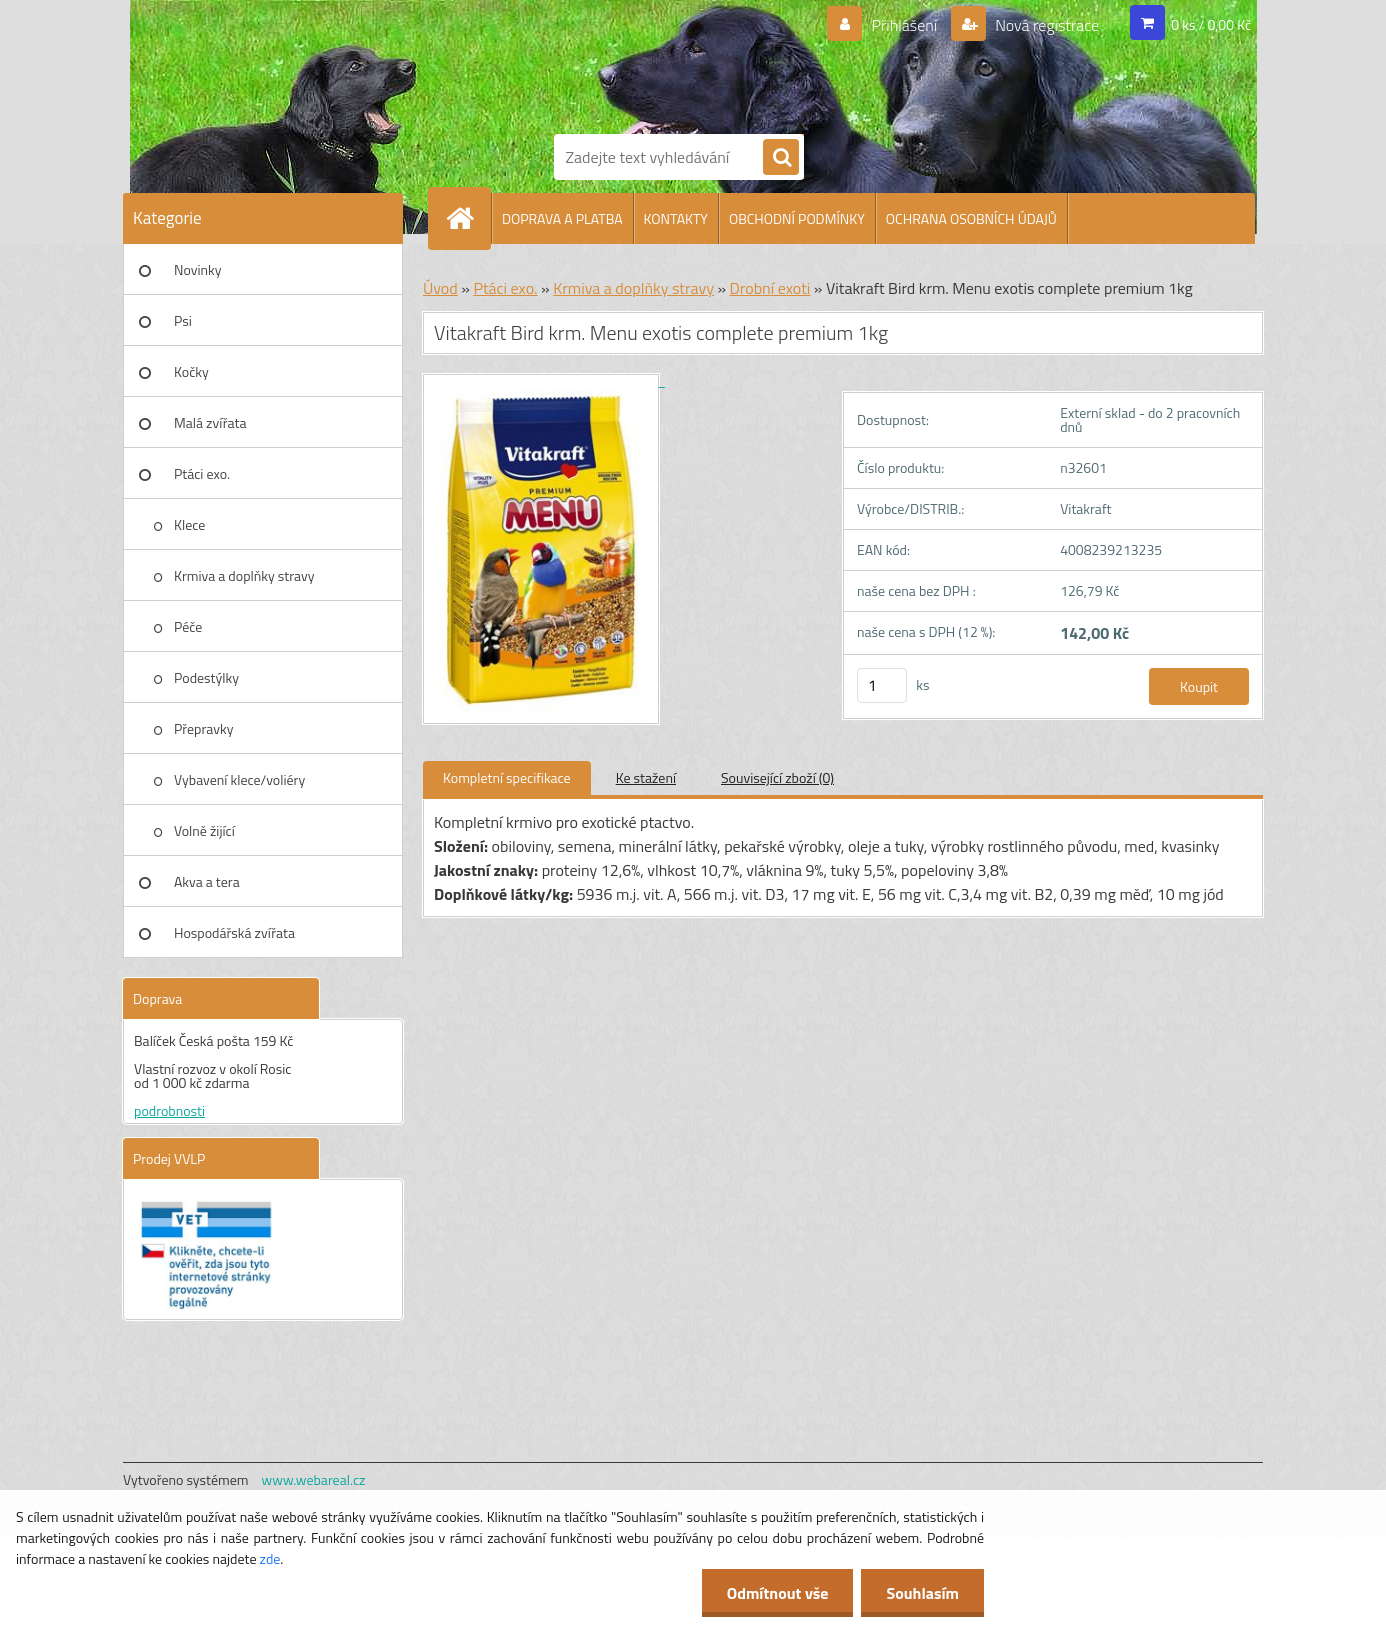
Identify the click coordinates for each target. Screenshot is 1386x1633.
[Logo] (623, 63)
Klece (189, 524)
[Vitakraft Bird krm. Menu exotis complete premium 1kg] (544, 380)
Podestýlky (206, 677)
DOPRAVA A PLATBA (562, 218)
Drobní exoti (770, 288)
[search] (781, 158)
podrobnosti (169, 1110)
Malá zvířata (210, 422)
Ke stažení (646, 777)
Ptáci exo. (202, 473)
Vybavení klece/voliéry (239, 779)
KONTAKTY (676, 218)
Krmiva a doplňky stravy (244, 575)
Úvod (440, 288)
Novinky (197, 269)
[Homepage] (468, 218)
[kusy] (882, 685)
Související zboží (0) (777, 777)
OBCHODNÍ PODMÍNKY (797, 218)
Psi (183, 320)
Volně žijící (204, 830)
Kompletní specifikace (507, 777)
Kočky (191, 371)
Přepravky (203, 728)
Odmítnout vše (778, 1593)
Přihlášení (904, 25)
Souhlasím (922, 1593)
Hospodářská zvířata (234, 932)
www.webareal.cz (314, 1479)
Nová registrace (1046, 25)
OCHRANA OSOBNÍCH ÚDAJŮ (971, 218)
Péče (188, 626)
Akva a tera (207, 881)
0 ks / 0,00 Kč (1211, 24)
